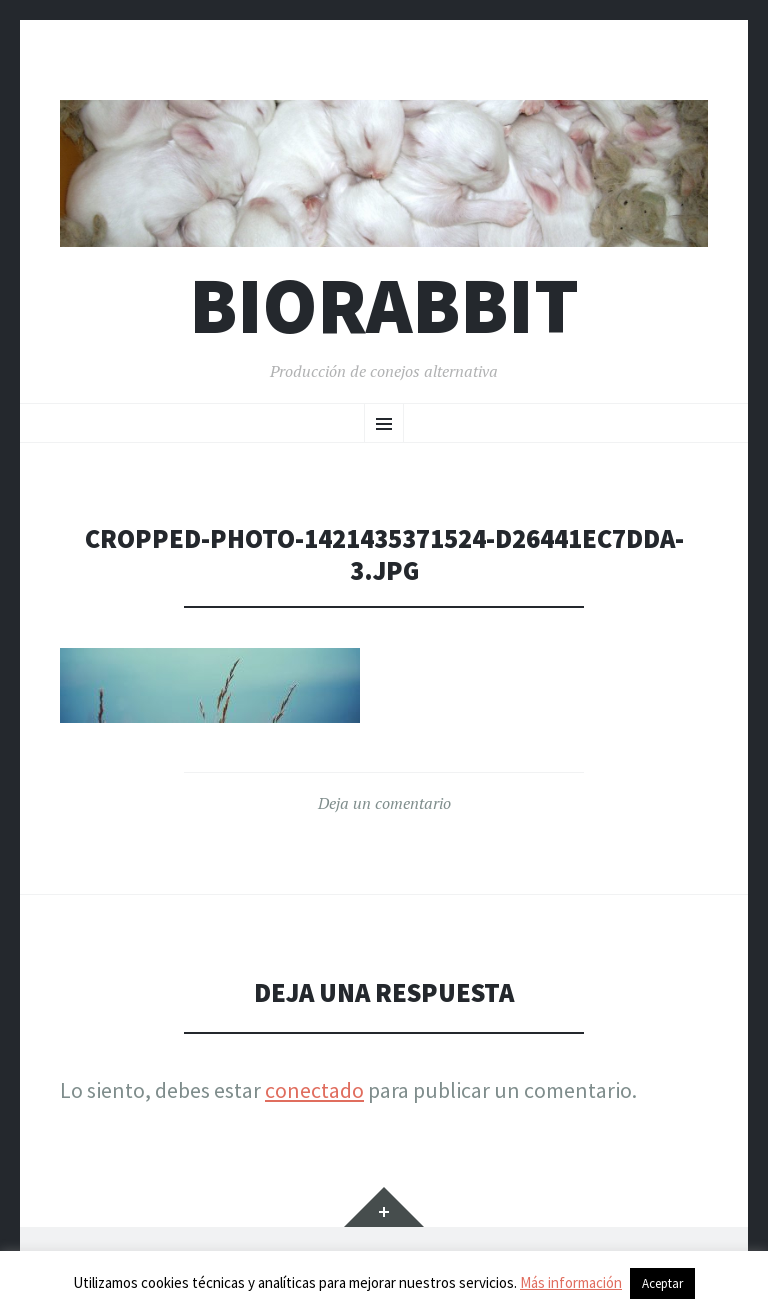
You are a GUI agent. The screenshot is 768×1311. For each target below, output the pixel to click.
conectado (314, 1090)
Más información (571, 1282)
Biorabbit (384, 305)
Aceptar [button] (662, 1283)
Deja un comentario (384, 803)
